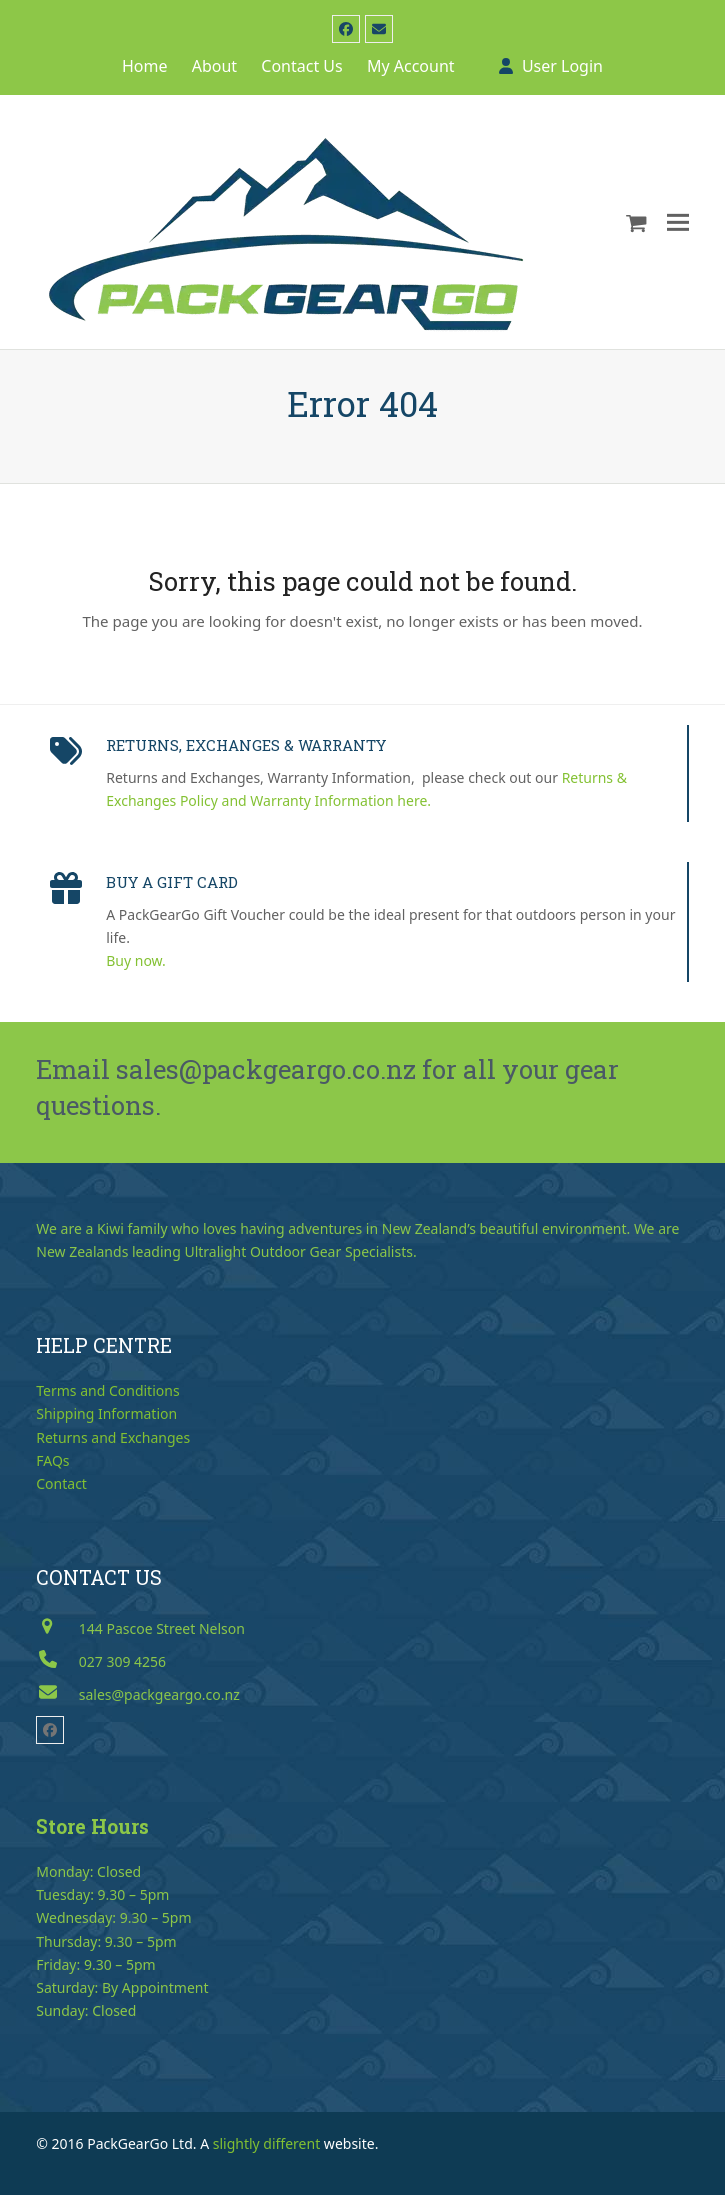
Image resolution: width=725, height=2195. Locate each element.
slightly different (267, 2143)
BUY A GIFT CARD (172, 882)
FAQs (52, 1460)
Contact (61, 1483)
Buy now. (136, 960)
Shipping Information (106, 1413)
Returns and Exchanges (113, 1437)
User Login (562, 66)
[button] (636, 222)
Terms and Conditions (107, 1390)
